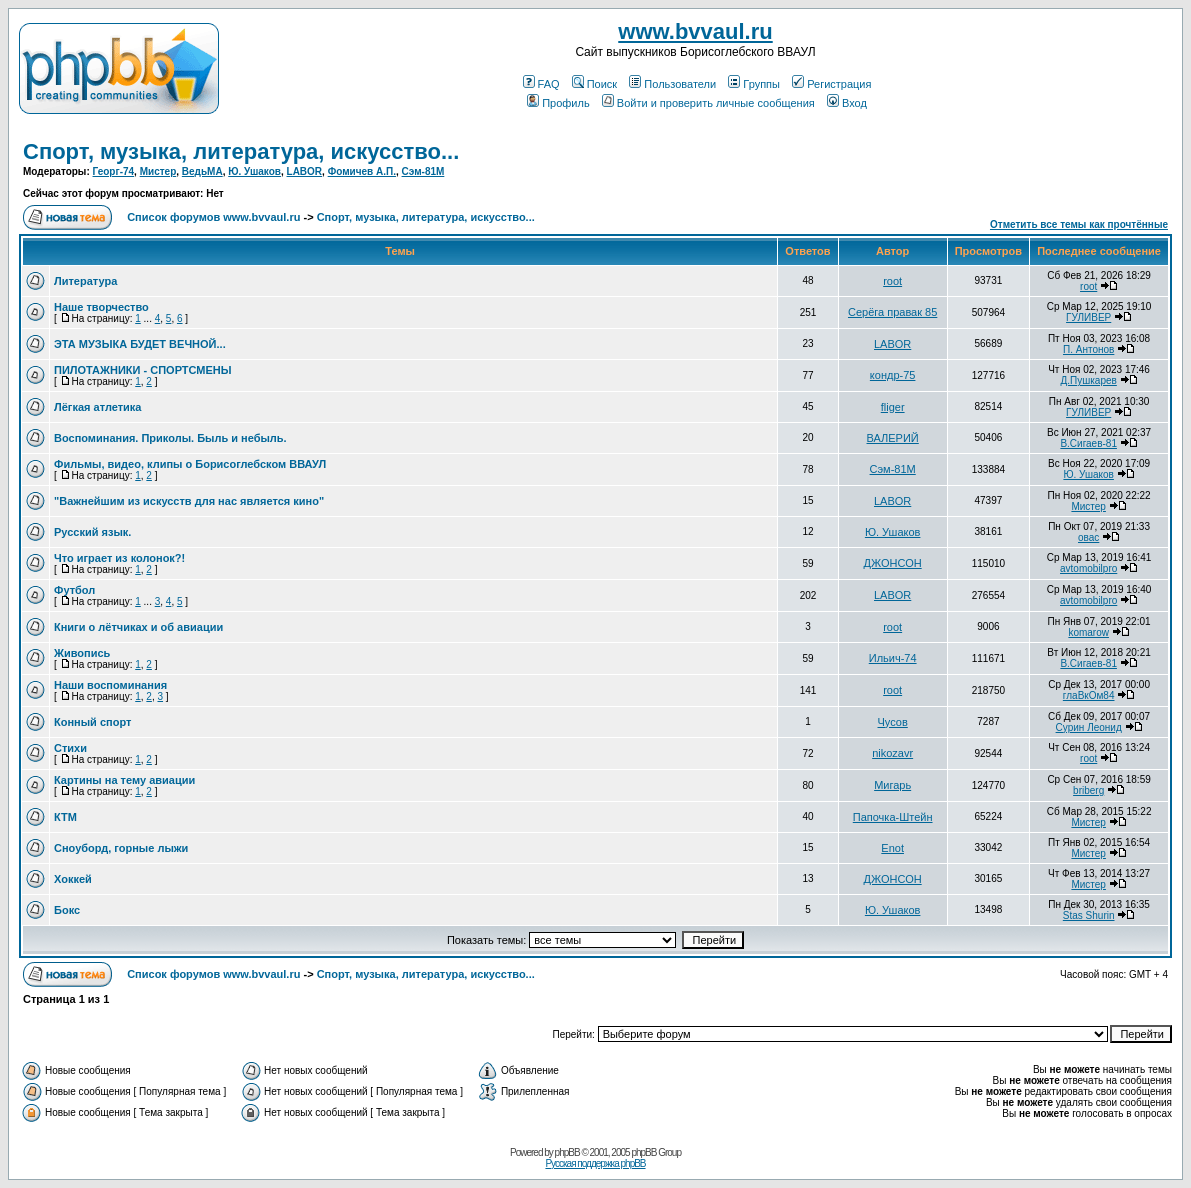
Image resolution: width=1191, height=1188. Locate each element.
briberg (1088, 790)
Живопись (82, 653)
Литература (85, 281)
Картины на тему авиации (124, 780)
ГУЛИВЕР (1088, 317)
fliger (893, 407)
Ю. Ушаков (254, 171)
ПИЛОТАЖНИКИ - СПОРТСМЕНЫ (143, 370)
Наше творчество (101, 307)
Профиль (558, 103)
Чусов (893, 722)
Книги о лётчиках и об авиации (138, 627)
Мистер (158, 171)
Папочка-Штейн (893, 817)
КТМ (65, 817)
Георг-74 (114, 171)
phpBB (567, 1152)
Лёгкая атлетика (97, 407)
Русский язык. (92, 532)
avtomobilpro (1088, 568)
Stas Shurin (1089, 915)
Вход (847, 103)
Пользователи (672, 84)
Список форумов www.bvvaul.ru (213, 217)
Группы (754, 84)
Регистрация (831, 84)
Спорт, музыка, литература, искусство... (241, 151)
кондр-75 (893, 375)
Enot (892, 848)
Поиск (594, 84)
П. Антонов (1088, 349)
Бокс (67, 910)
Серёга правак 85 (892, 312)
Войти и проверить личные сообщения (708, 103)
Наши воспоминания (110, 685)
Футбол (74, 590)
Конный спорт (92, 722)
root (892, 281)
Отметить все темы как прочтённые (1079, 224)
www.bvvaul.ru (695, 31)
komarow (1088, 632)
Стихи (70, 748)
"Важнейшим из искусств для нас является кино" (189, 501)
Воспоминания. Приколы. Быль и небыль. (170, 438)
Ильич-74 (893, 658)
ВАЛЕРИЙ (893, 438)
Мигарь (892, 785)
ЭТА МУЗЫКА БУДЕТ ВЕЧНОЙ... (140, 344)
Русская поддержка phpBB (595, 1163)
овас (1088, 537)
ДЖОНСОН (893, 563)
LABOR (305, 171)
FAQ (541, 84)
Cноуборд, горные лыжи (121, 848)
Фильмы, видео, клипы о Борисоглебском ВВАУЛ (190, 464)
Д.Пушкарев (1088, 380)
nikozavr (892, 753)
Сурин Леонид (1089, 727)
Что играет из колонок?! (119, 558)
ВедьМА (202, 171)
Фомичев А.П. (362, 171)
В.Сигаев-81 (1088, 443)
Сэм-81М (423, 171)
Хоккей (73, 879)
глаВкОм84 (1089, 695)
